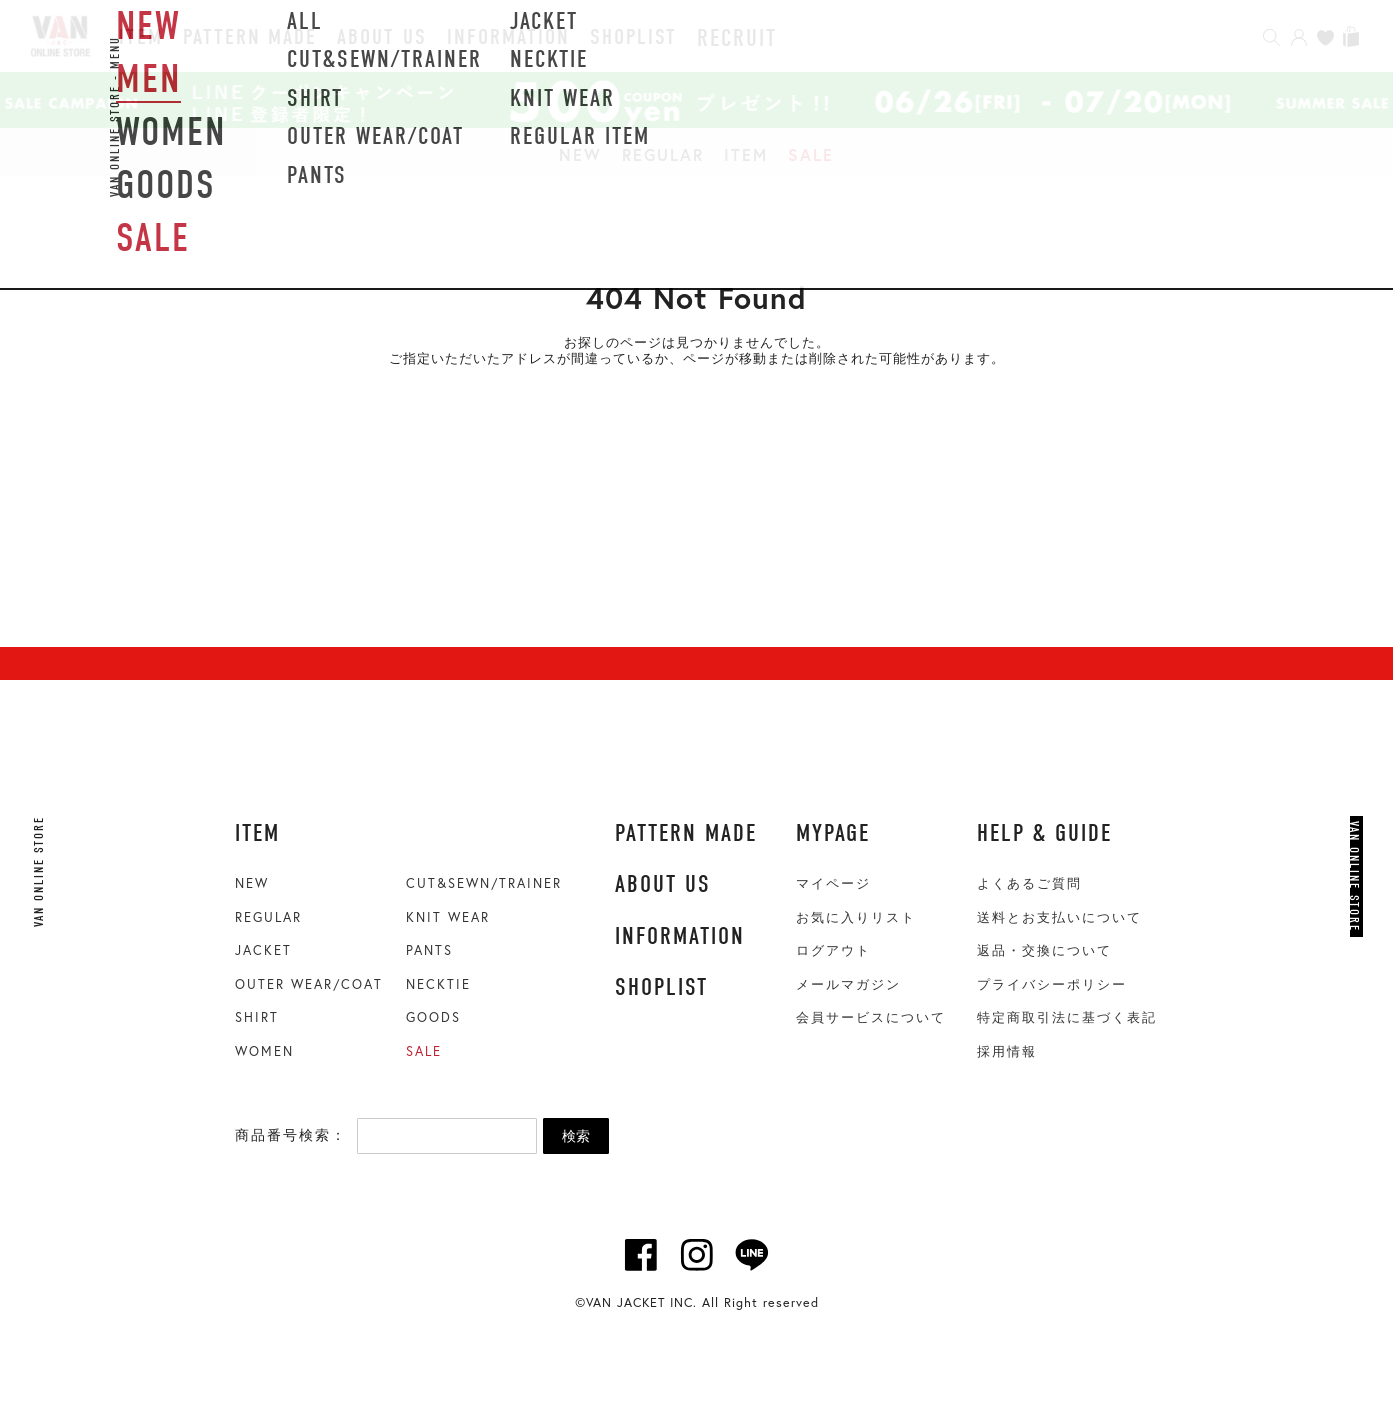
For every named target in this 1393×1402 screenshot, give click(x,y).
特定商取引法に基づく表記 (1067, 1017)
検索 (576, 1136)
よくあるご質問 (1029, 883)
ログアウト (833, 950)
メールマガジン (848, 984)
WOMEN (264, 1051)
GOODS (433, 1017)
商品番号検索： (291, 1135)
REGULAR (663, 154)
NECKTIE (438, 984)
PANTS (429, 950)
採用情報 (1007, 1051)
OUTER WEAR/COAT (309, 984)
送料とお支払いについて (1059, 917)
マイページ (833, 883)
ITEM (746, 154)
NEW (580, 154)
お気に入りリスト (856, 917)
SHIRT (257, 1017)
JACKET (263, 950)
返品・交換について (1044, 950)
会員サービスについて (871, 1017)
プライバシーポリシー (1052, 984)
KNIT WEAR (448, 917)
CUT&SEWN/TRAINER (484, 883)
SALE (811, 154)
